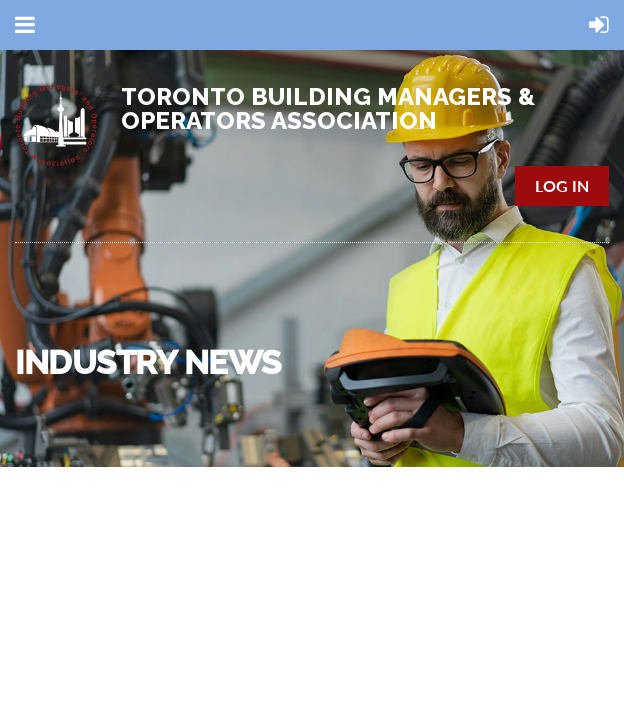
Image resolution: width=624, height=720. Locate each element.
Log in (562, 185)
